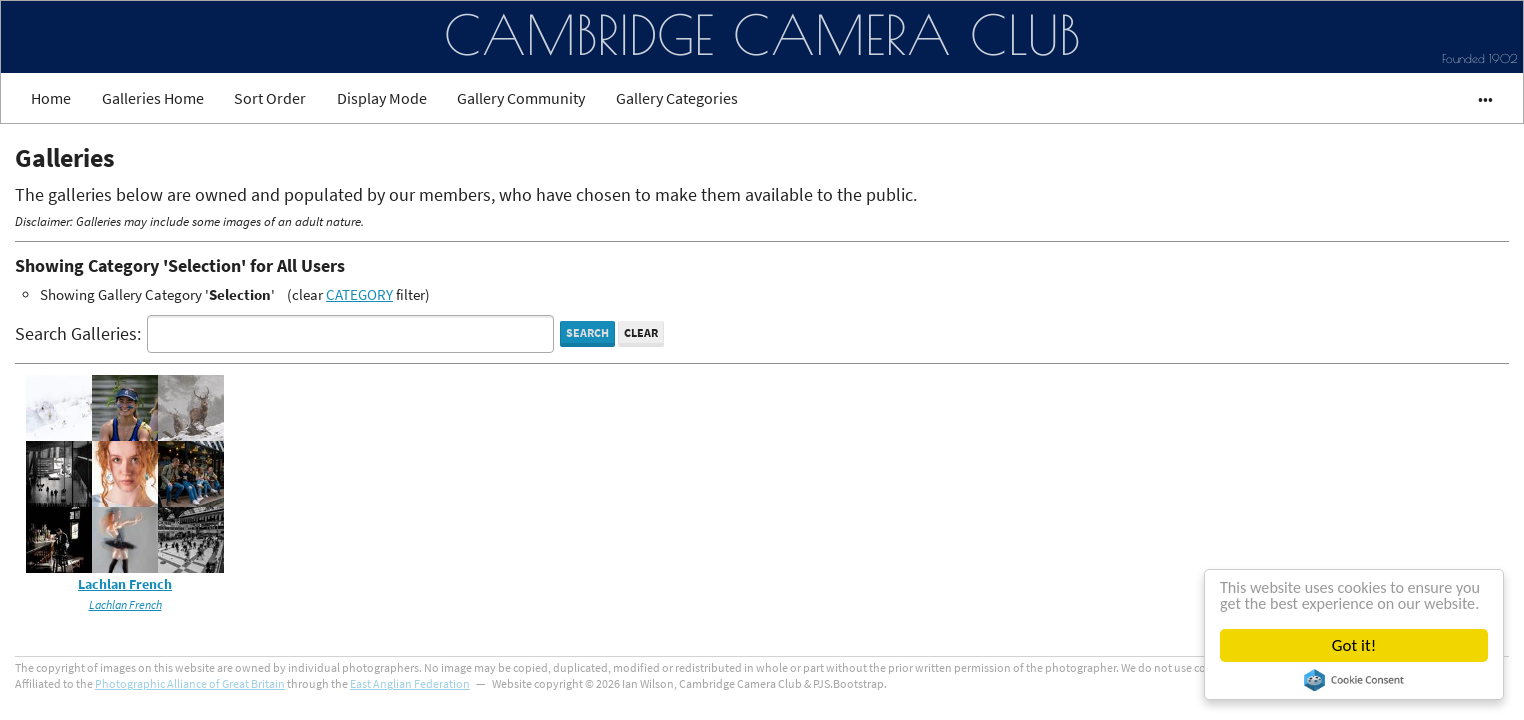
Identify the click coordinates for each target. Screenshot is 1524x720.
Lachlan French (125, 584)
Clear (641, 332)
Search (587, 332)
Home (51, 98)
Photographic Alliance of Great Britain (190, 683)
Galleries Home (153, 98)
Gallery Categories (677, 98)
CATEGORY (359, 294)
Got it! (1354, 645)
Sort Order (270, 98)
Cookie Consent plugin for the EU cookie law (1354, 680)
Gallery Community (521, 98)
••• (1476, 98)
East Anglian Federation (410, 683)
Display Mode (382, 98)
